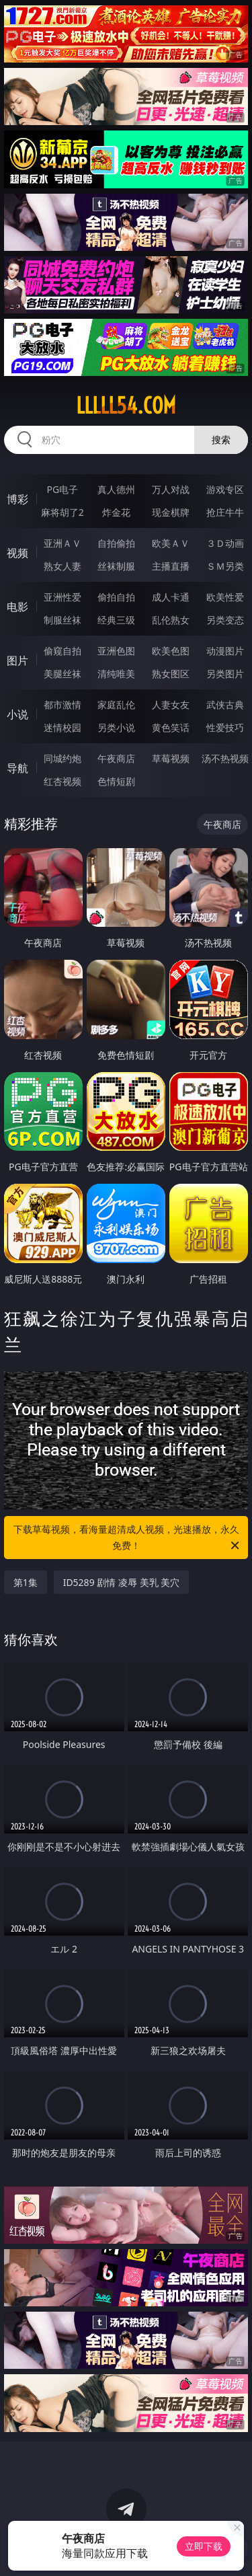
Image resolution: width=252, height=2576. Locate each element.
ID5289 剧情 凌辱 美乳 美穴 (121, 1582)
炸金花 (116, 512)
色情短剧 (116, 781)
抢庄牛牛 (225, 512)
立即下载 (203, 2546)
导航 (17, 768)
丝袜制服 (116, 566)
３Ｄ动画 (225, 543)
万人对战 (171, 489)
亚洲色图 (116, 650)
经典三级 (116, 619)
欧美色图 (171, 650)
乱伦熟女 (171, 619)
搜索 (221, 439)
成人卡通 (171, 597)
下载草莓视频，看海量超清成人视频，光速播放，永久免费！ (127, 1538)
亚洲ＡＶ (62, 543)
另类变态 (225, 619)
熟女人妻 (62, 566)
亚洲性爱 (62, 597)
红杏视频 (62, 781)
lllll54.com (126, 405)
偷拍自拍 (116, 597)
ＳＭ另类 (225, 566)
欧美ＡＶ (171, 543)
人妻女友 (171, 704)
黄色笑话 (171, 727)
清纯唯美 (116, 673)
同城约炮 (62, 758)
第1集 (25, 1582)
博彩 (17, 499)
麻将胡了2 (62, 512)
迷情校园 (62, 727)
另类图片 (225, 673)
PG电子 (62, 489)
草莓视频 (171, 758)
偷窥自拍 (62, 650)
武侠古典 (225, 704)
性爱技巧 (225, 727)
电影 (17, 606)
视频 (17, 552)
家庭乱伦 (116, 704)
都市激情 (62, 704)
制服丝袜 (62, 619)
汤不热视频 (225, 758)
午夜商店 (116, 758)
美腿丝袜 (62, 673)
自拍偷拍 (116, 543)
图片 (17, 660)
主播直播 (171, 566)
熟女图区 (171, 673)
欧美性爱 (225, 597)
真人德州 (116, 489)
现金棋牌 (171, 512)
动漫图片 (225, 650)
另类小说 (116, 727)
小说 (17, 714)
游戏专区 (225, 489)
